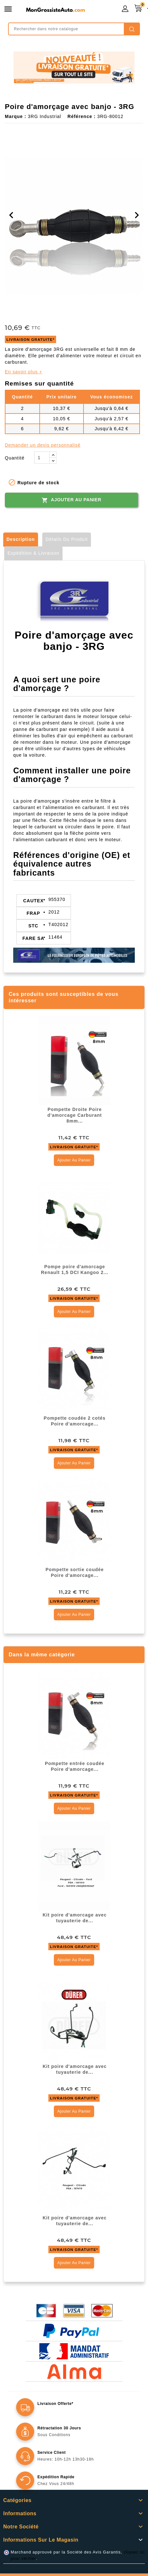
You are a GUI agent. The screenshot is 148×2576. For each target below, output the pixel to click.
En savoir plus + (23, 371)
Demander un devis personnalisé (43, 445)
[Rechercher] (74, 29)
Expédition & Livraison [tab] (33, 553)
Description (20, 539)
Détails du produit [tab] (66, 539)
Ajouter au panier (71, 500)
